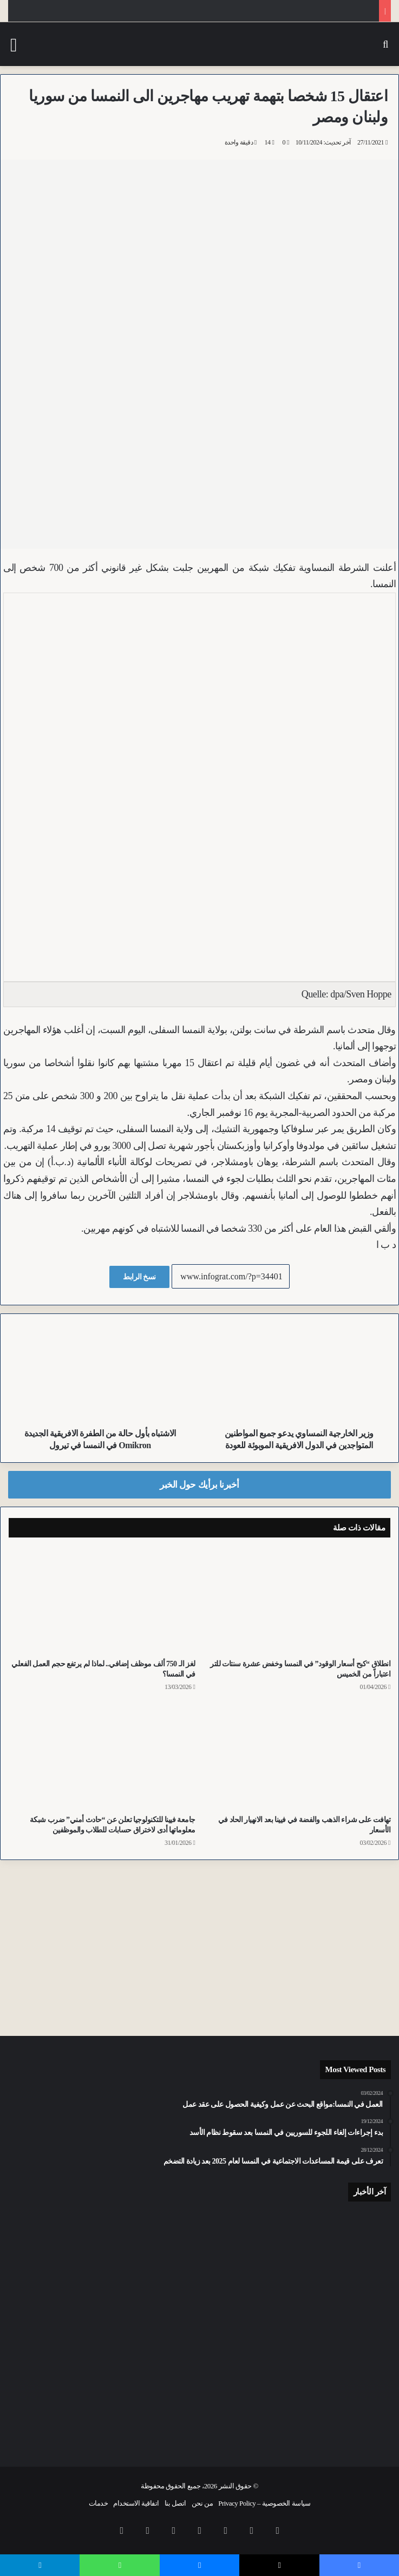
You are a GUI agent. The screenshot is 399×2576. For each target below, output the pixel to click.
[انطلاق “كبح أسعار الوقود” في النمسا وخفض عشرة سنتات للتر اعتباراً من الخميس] (297, 1600)
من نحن (202, 2503)
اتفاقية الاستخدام (136, 2503)
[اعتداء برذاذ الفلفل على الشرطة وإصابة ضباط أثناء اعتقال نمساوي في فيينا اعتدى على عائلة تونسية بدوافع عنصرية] (199, 2247)
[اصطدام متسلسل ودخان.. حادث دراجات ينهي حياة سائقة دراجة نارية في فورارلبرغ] (199, 2321)
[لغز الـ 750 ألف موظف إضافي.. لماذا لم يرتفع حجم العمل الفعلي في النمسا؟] (102, 1600)
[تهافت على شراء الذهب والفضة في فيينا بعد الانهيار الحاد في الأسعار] (297, 1756)
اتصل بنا (175, 2503)
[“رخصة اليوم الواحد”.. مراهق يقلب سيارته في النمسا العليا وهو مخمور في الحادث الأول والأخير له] (70, 2328)
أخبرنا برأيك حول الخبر (199, 1485)
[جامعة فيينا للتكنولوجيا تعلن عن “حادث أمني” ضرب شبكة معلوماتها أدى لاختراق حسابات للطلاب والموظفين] (102, 1756)
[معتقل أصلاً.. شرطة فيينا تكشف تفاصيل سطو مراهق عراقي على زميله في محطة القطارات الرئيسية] (70, 2408)
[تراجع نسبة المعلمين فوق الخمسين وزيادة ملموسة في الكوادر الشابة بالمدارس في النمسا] (328, 2408)
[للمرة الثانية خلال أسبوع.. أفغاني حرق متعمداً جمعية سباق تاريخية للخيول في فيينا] (199, 2408)
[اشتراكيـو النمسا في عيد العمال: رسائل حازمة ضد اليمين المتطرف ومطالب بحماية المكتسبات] (328, 2245)
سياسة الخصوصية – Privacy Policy (264, 2503)
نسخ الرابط (139, 1277)
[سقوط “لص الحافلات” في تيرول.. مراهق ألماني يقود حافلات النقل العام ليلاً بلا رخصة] (328, 2321)
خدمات (98, 2503)
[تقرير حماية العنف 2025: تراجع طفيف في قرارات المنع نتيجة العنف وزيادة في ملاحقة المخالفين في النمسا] (70, 2247)
